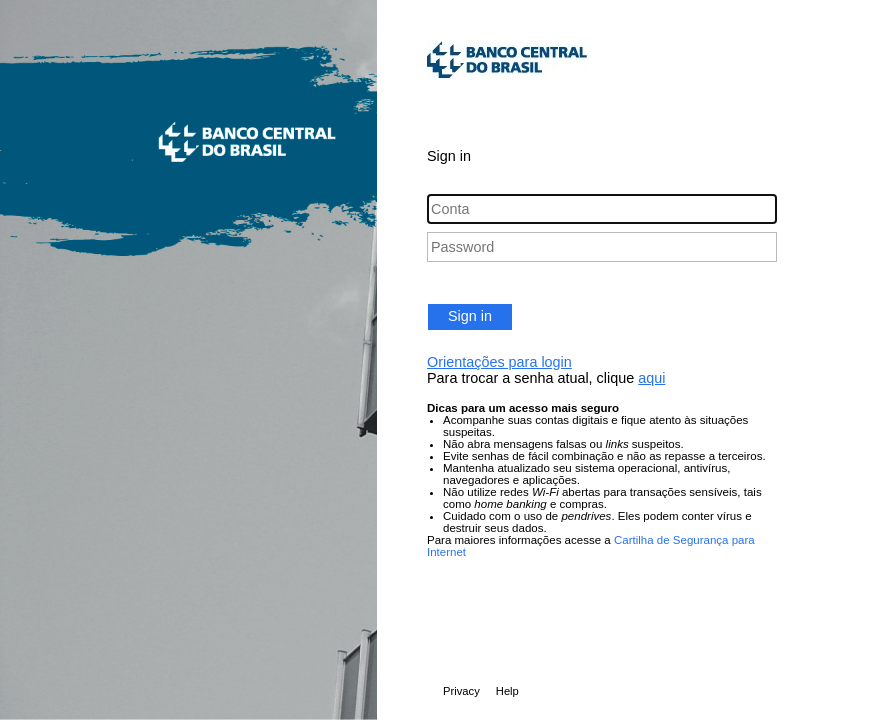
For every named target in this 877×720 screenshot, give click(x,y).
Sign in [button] (470, 316)
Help (507, 691)
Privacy (461, 691)
